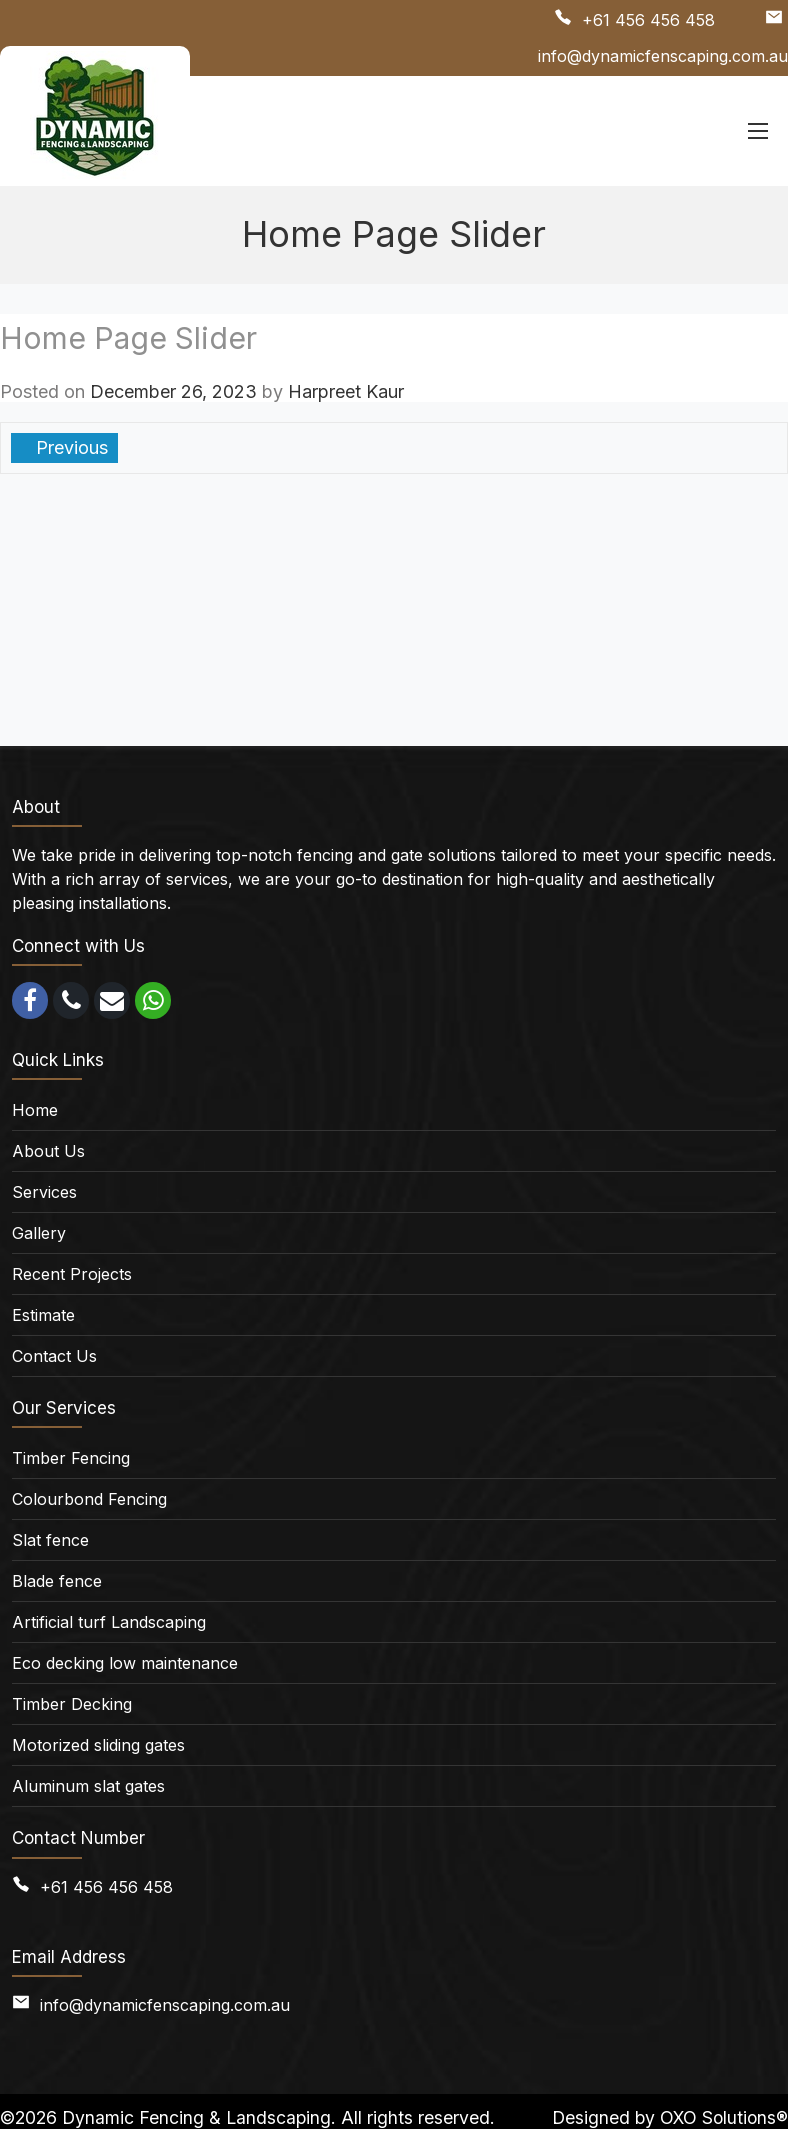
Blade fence (57, 1581)
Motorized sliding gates (98, 1745)
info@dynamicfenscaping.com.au (663, 56)
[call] (71, 1000)
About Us (48, 1151)
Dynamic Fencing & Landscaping (196, 2117)
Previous (69, 447)
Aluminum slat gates (88, 1786)
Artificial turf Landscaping (109, 1622)
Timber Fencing (71, 1458)
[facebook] (30, 1000)
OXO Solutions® (724, 2117)
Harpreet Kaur (346, 391)
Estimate (43, 1315)
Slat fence (50, 1540)
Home (35, 1110)
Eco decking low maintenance (125, 1663)
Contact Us (54, 1356)
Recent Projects (72, 1274)
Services (44, 1192)
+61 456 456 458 (648, 20)
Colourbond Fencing (89, 1499)
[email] (112, 1000)
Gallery (39, 1233)
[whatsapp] (153, 1000)
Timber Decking (72, 1704)
